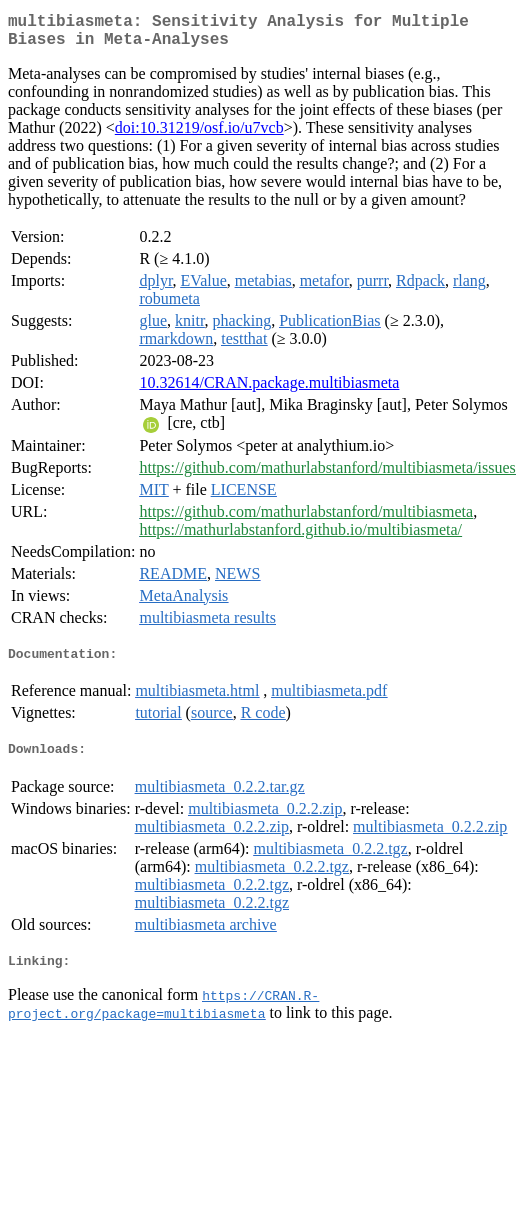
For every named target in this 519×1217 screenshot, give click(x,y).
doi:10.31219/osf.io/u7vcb (199, 135)
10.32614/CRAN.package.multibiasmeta (269, 390)
